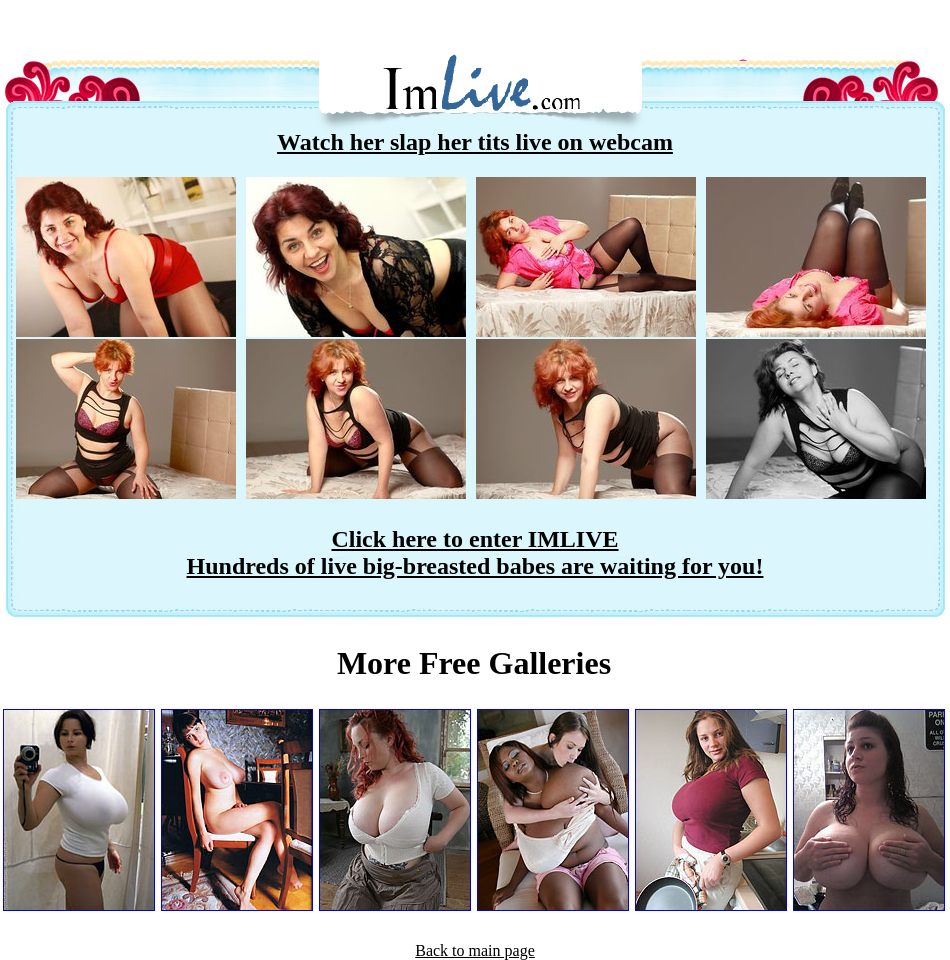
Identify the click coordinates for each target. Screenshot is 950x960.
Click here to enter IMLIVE (474, 539)
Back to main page (475, 950)
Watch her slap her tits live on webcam (475, 142)
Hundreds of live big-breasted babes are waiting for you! (475, 566)
